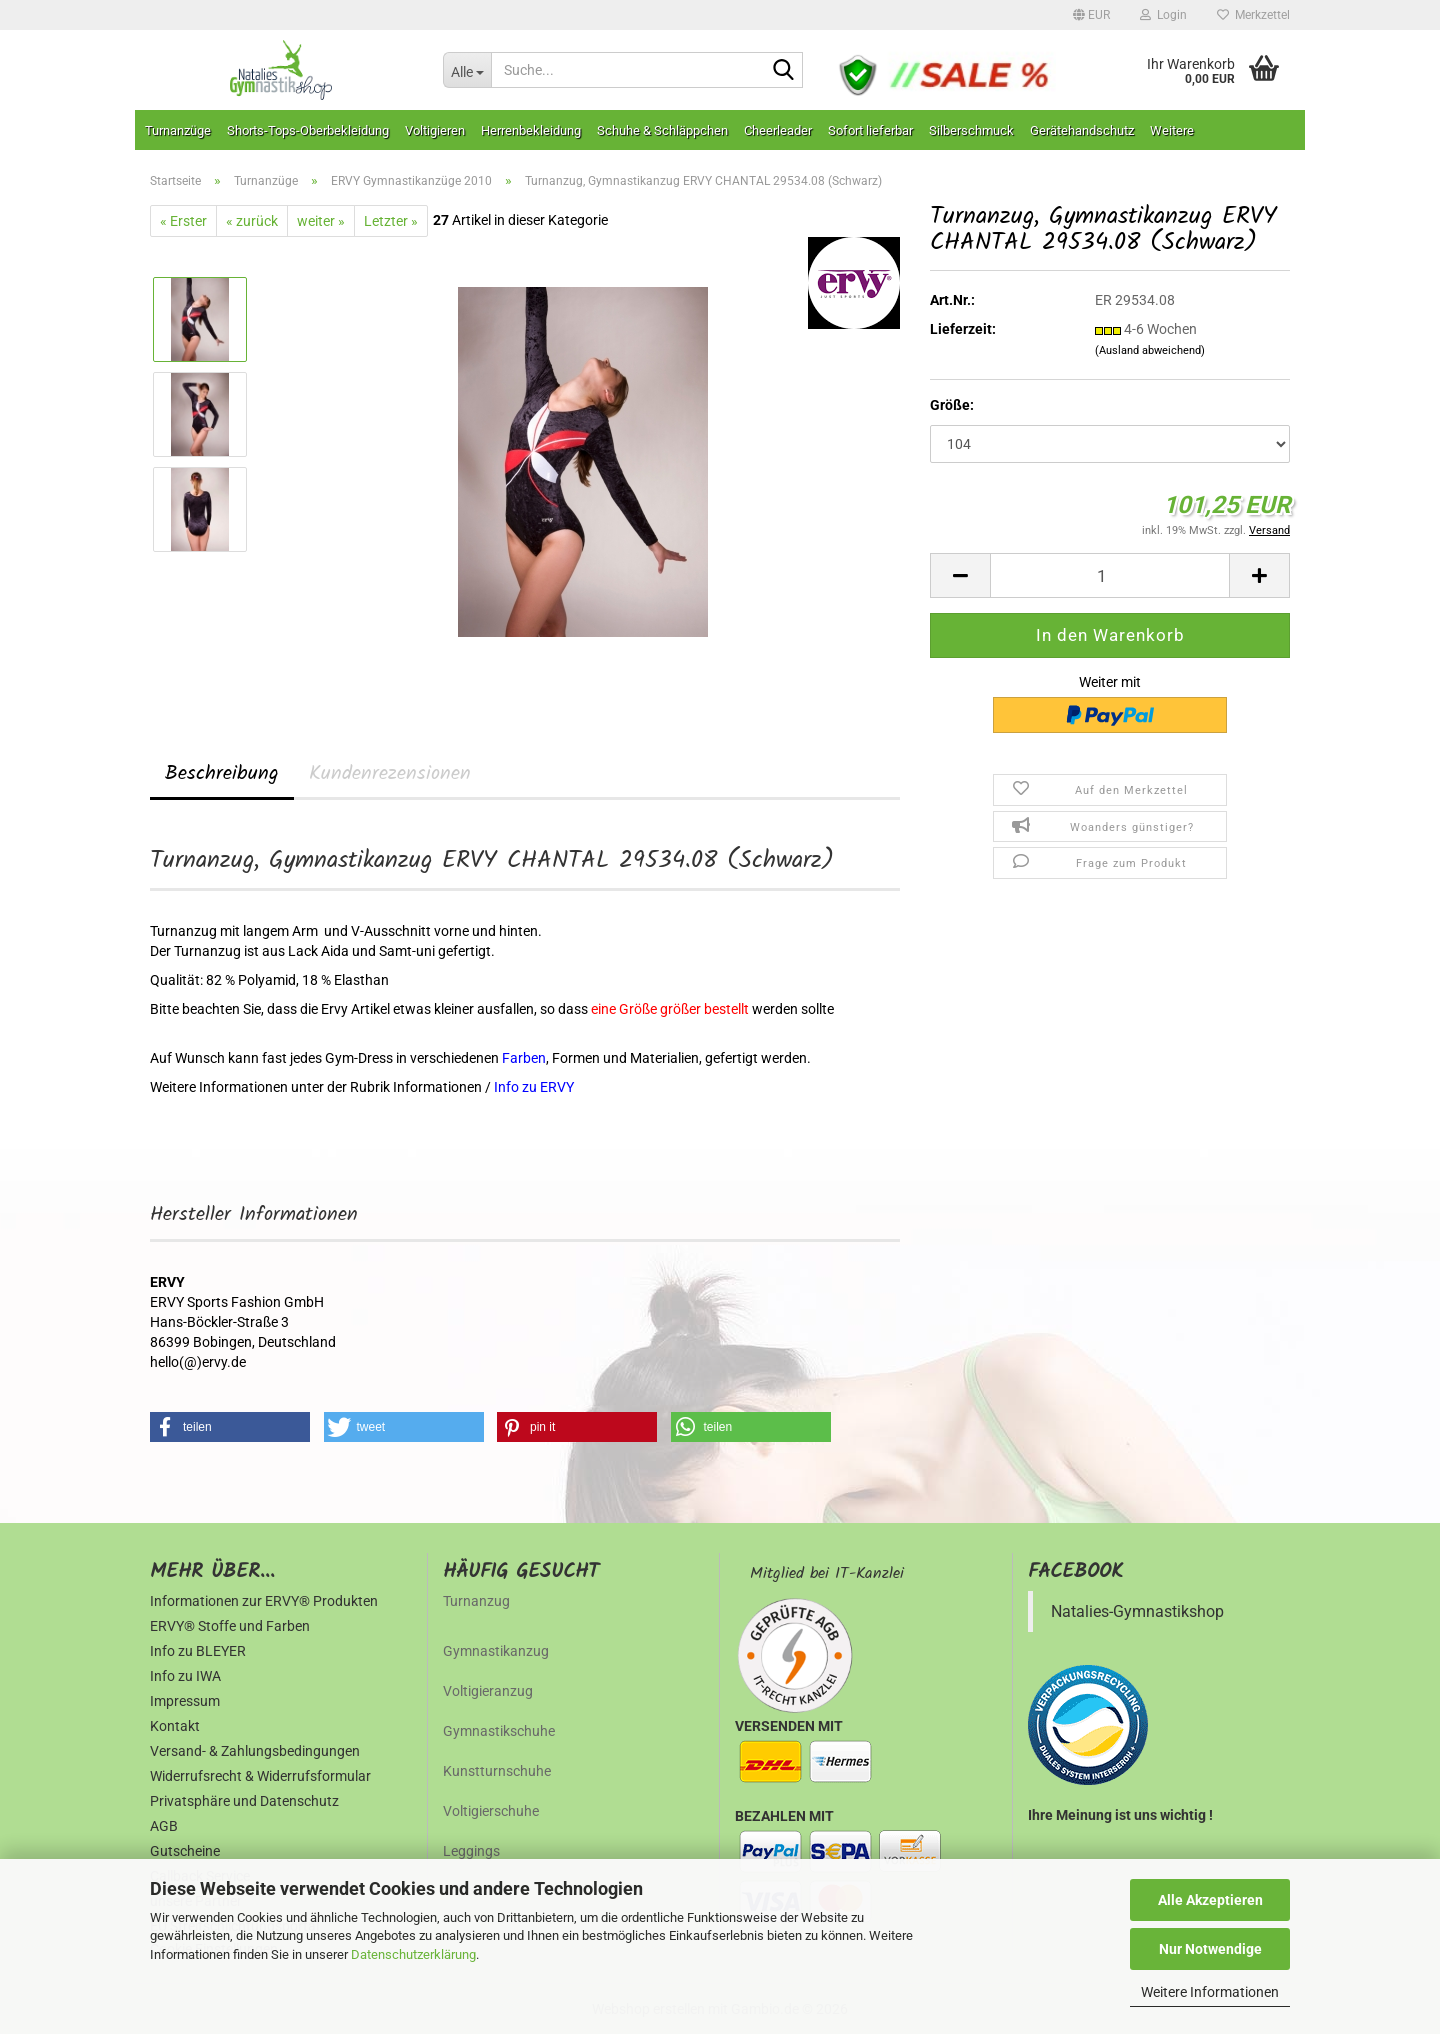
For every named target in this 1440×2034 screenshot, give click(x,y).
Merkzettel (1253, 15)
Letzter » (391, 221)
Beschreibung (222, 774)
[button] (1091, 15)
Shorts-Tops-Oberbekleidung (308, 130)
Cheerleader (778, 130)
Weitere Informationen (1210, 1992)
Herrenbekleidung (531, 130)
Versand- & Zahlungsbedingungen (255, 1751)
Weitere (1172, 130)
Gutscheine (185, 1851)
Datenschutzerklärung (413, 1954)
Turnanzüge (178, 130)
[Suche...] (467, 70)
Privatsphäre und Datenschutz (244, 1801)
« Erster (183, 221)
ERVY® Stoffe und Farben (230, 1626)
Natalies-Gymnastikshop (1137, 1611)
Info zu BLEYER (198, 1651)
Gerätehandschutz (1082, 130)
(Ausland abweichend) (1150, 350)
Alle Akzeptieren (1210, 1900)
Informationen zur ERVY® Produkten (264, 1601)
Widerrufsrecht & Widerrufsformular (260, 1776)
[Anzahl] (1110, 575)
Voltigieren (435, 130)
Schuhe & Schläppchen (662, 130)
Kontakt (175, 1726)
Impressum (185, 1701)
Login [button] (1163, 15)
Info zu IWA (185, 1676)
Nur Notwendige (1210, 1949)
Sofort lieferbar (870, 130)
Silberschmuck (971, 130)
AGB (164, 1826)
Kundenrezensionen (390, 774)
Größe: (952, 405)
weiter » (321, 221)
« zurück (252, 221)
